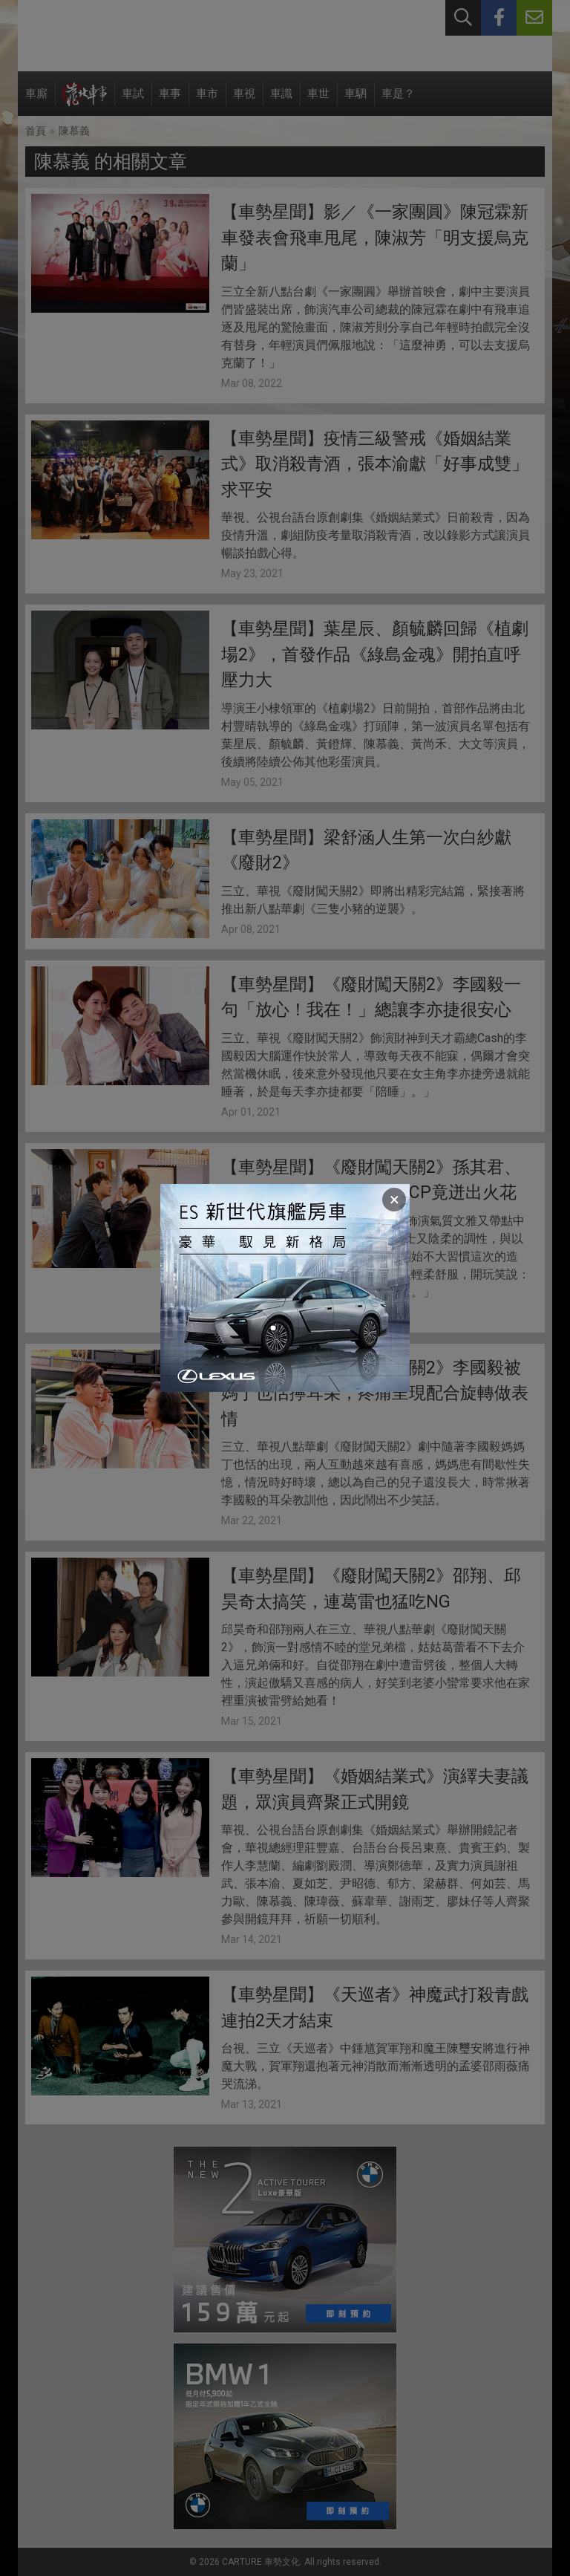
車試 (132, 101)
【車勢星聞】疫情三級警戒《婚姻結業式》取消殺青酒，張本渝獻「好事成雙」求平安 (374, 464)
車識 (281, 101)
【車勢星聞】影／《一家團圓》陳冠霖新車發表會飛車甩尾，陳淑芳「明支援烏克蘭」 (374, 237)
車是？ (398, 101)
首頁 (35, 131)
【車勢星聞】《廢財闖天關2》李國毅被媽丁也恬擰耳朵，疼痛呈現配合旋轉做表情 (374, 1393)
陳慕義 (74, 131)
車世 (318, 101)
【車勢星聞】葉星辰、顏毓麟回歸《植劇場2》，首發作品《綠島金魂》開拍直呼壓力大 (374, 654)
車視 (244, 101)
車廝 (36, 101)
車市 (207, 101)
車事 (170, 101)
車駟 (355, 101)
